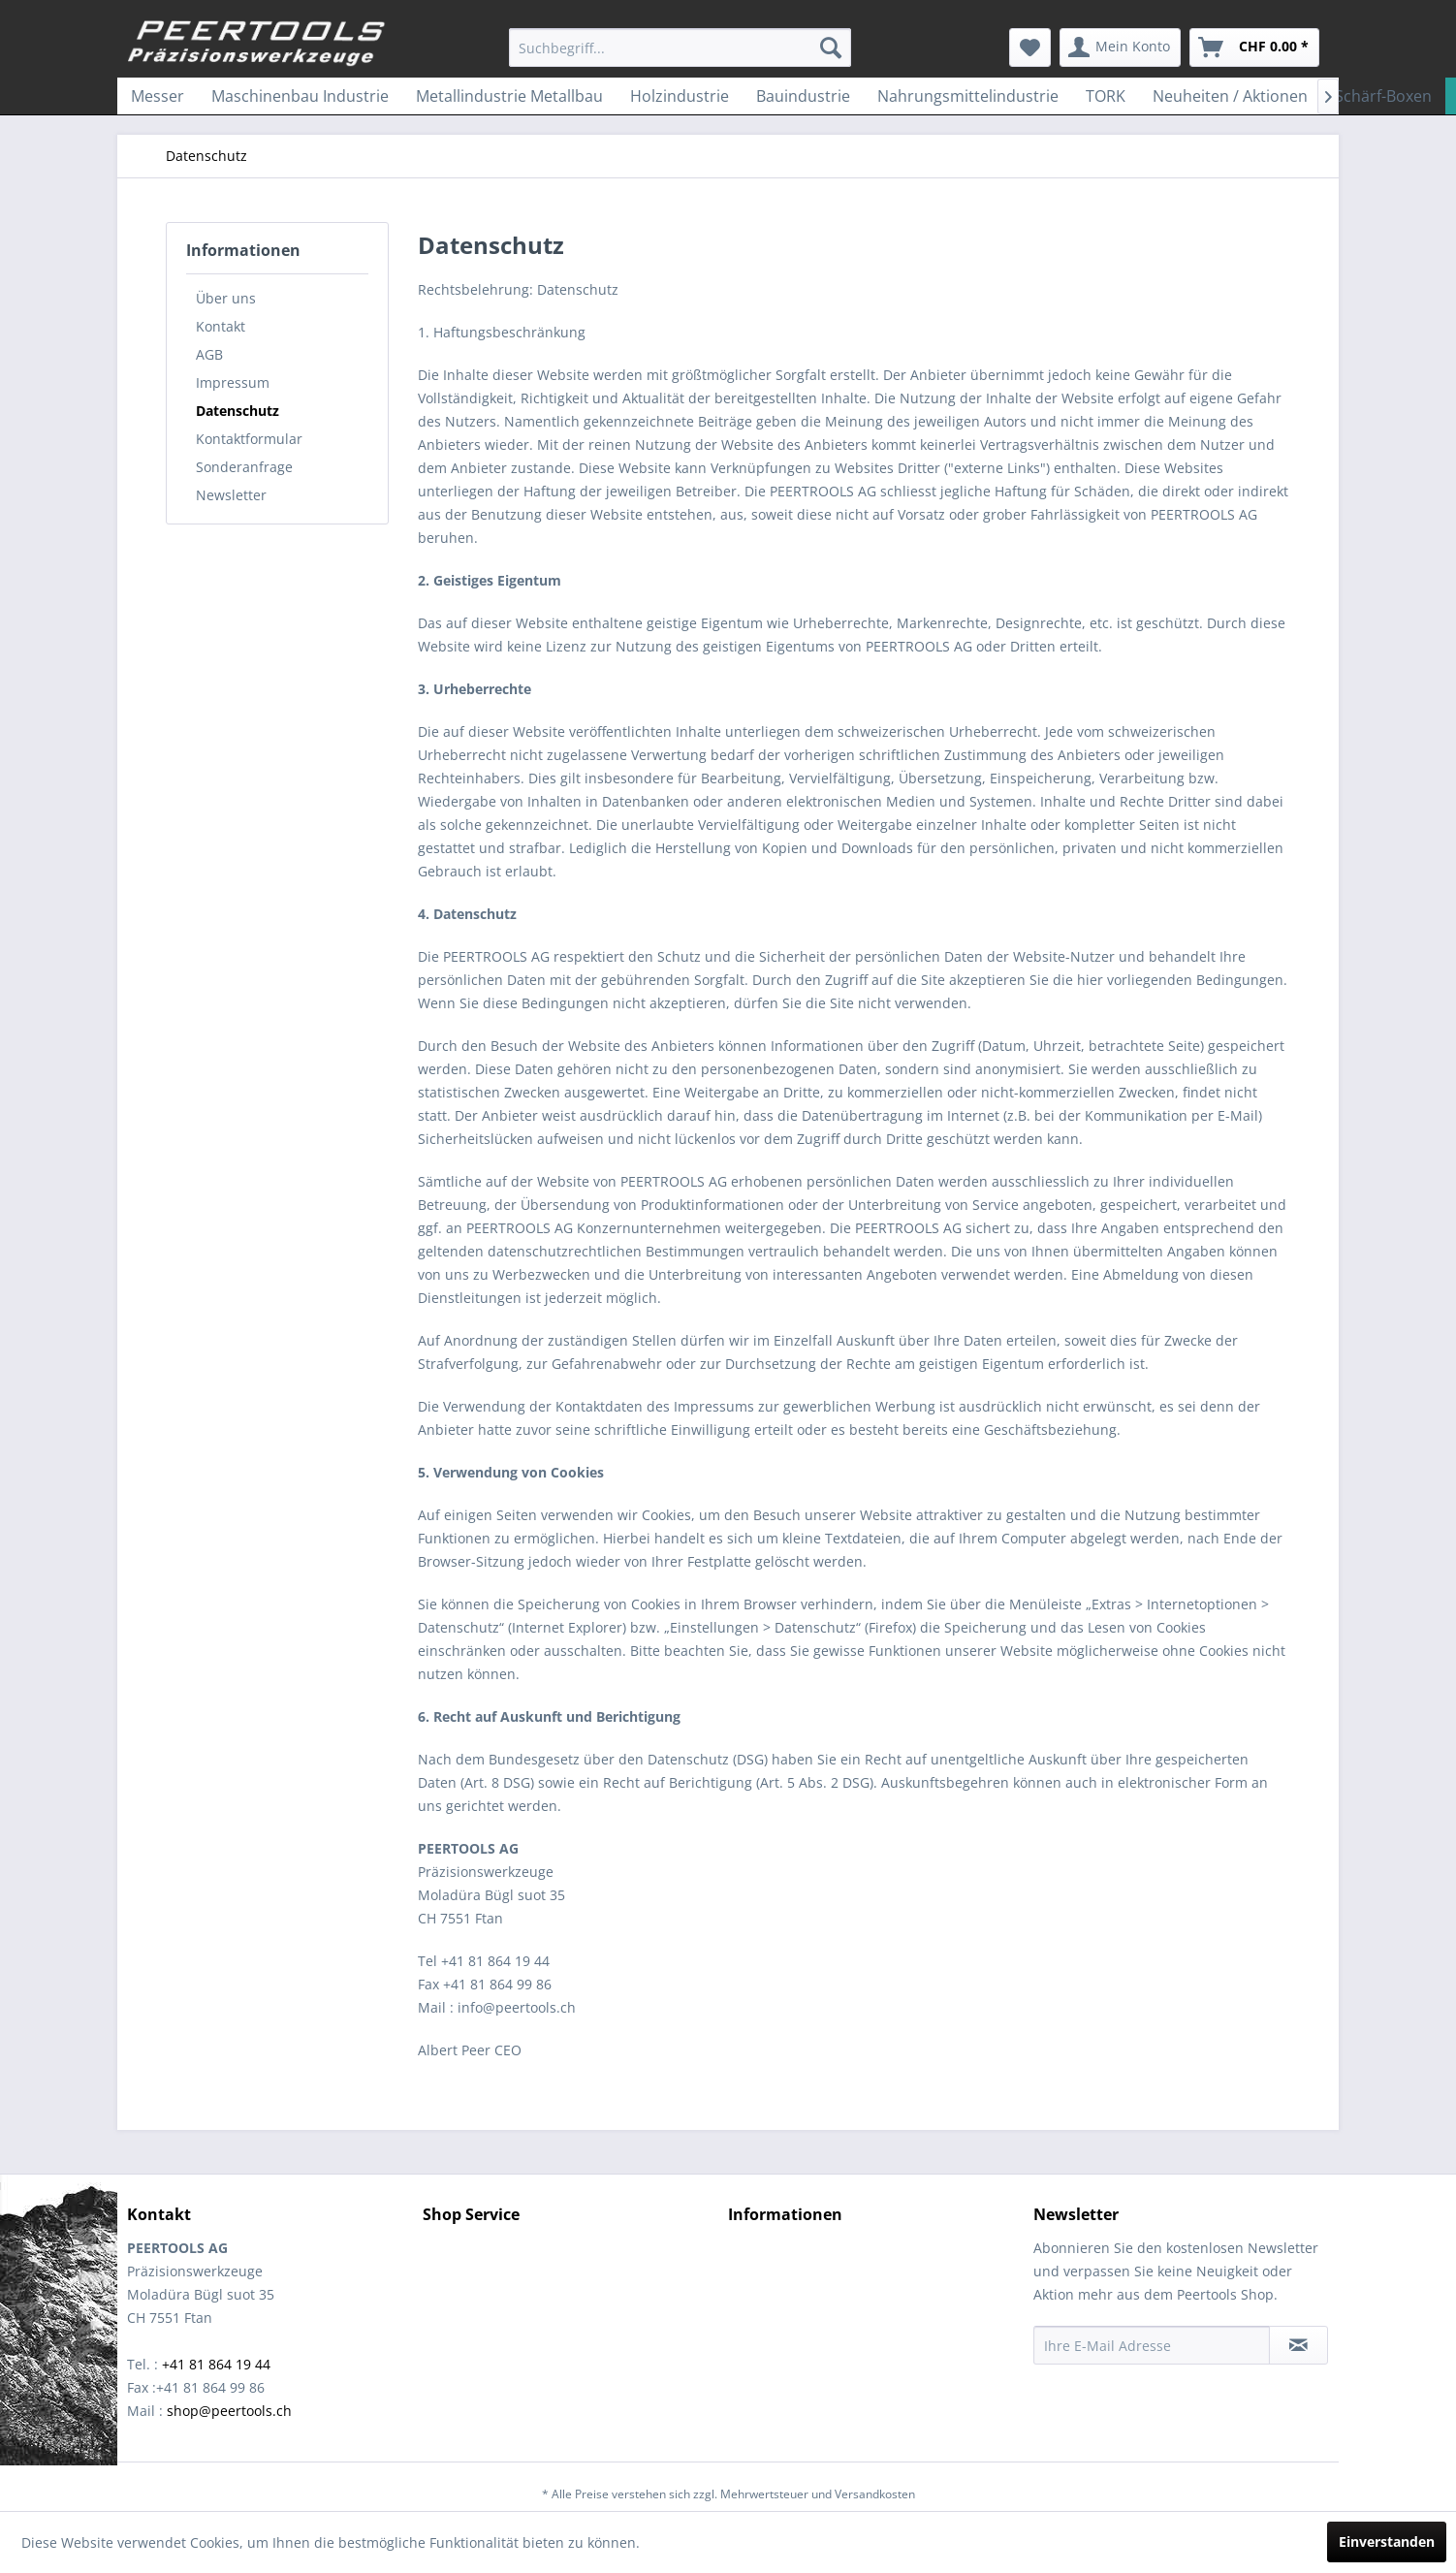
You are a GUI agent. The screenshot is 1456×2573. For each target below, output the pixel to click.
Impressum (232, 382)
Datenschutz (237, 410)
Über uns (226, 298)
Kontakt (220, 326)
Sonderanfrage (244, 467)
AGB (209, 354)
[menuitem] (680, 47)
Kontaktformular (249, 438)
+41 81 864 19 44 (216, 2364)
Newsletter (231, 495)
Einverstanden (1387, 2541)
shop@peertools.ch (229, 2410)
